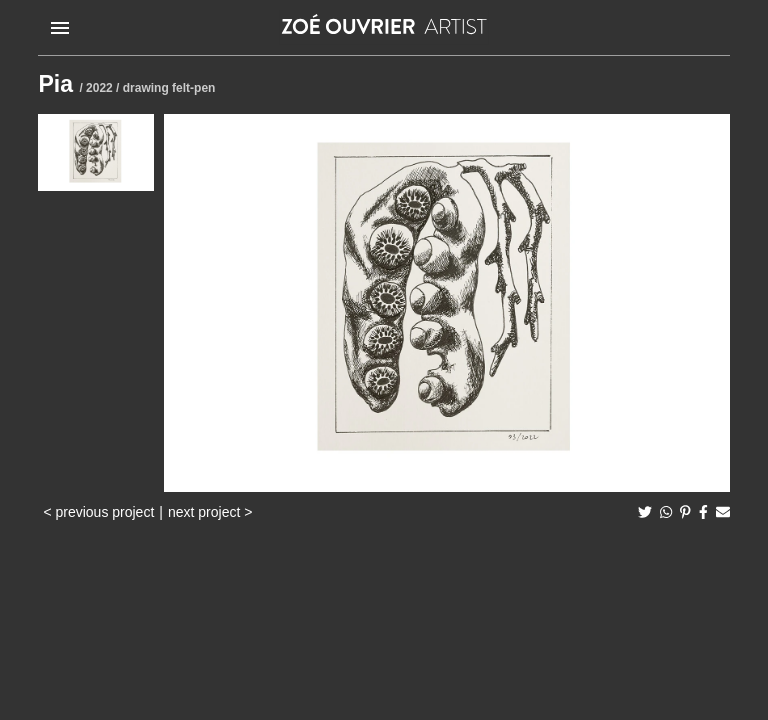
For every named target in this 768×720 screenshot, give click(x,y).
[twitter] (645, 512)
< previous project (98, 512)
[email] (723, 512)
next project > (210, 512)
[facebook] (703, 512)
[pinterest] (685, 512)
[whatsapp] (666, 512)
